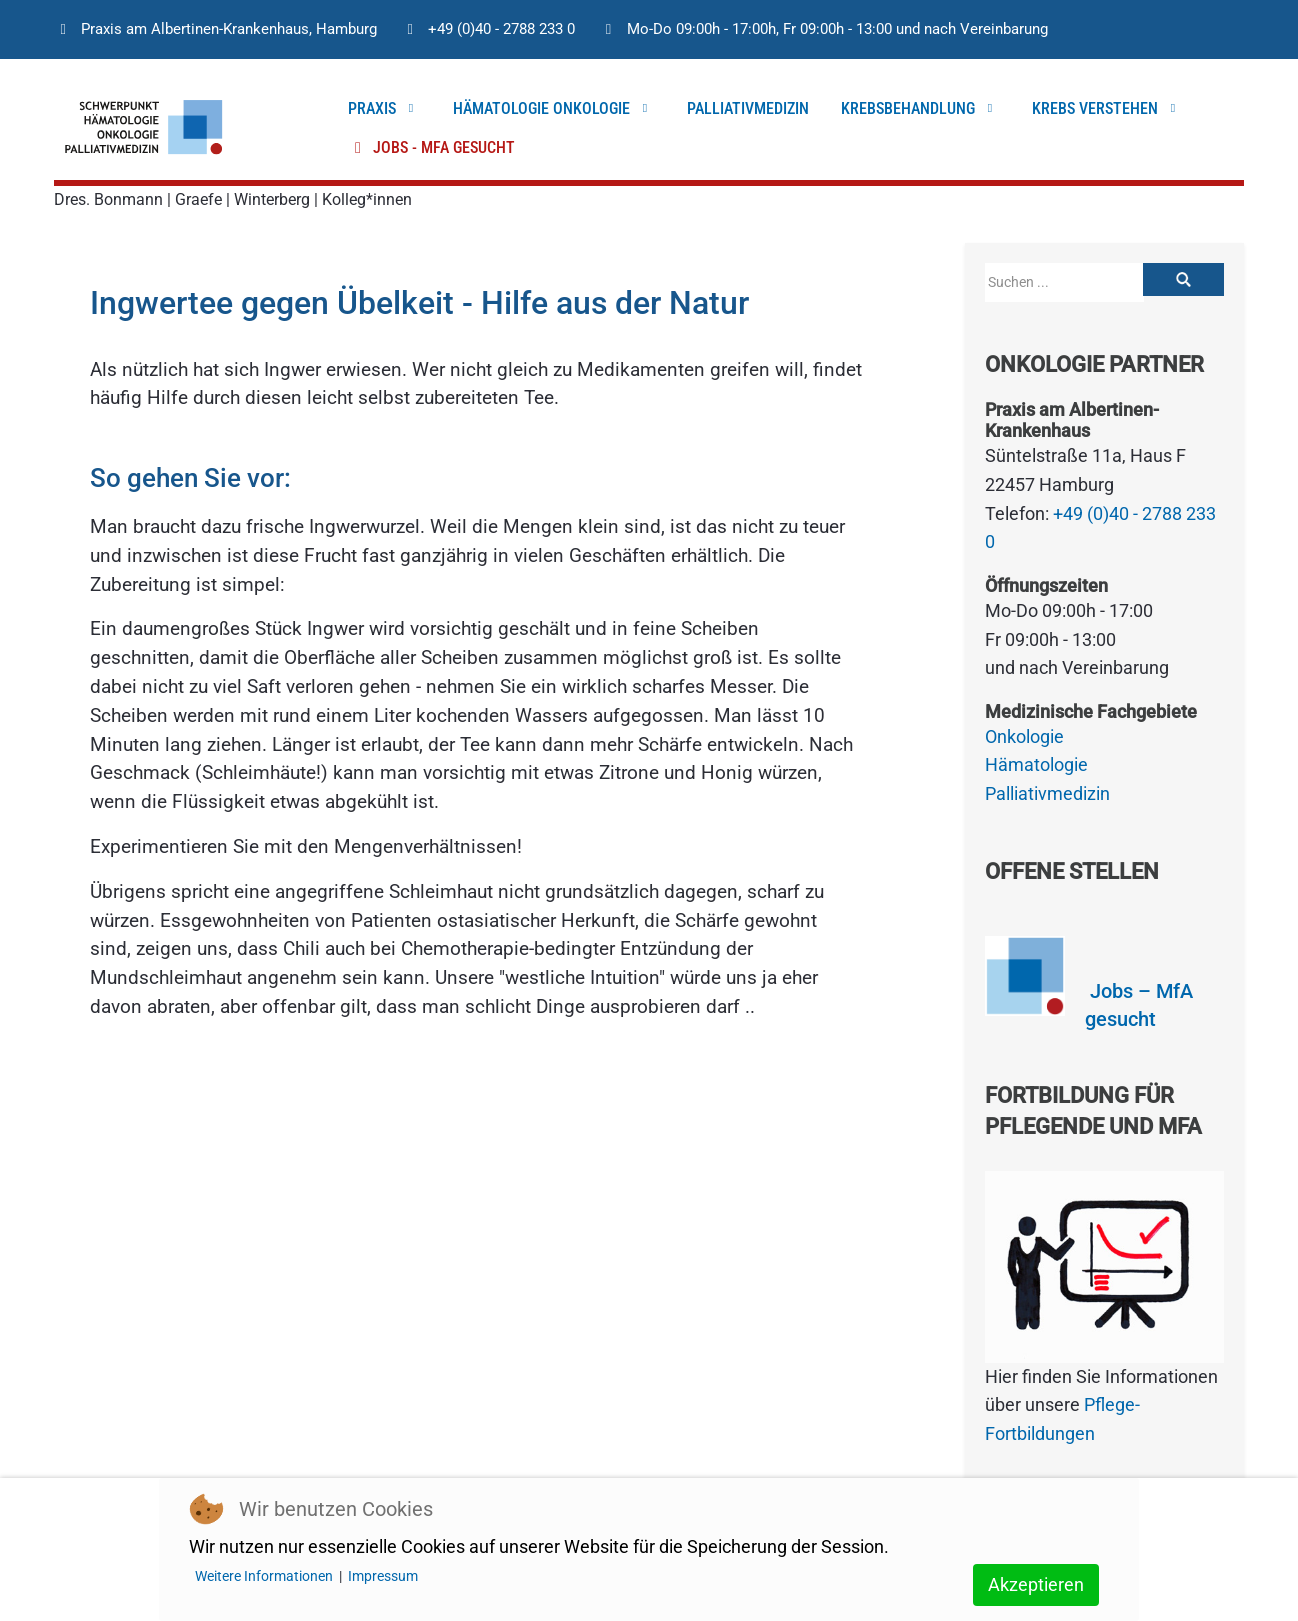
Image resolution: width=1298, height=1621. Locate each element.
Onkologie (1024, 736)
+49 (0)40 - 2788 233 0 (501, 29)
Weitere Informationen (264, 1576)
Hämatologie (1036, 764)
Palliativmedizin (1047, 793)
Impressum (383, 1576)
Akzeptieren (1036, 1584)
